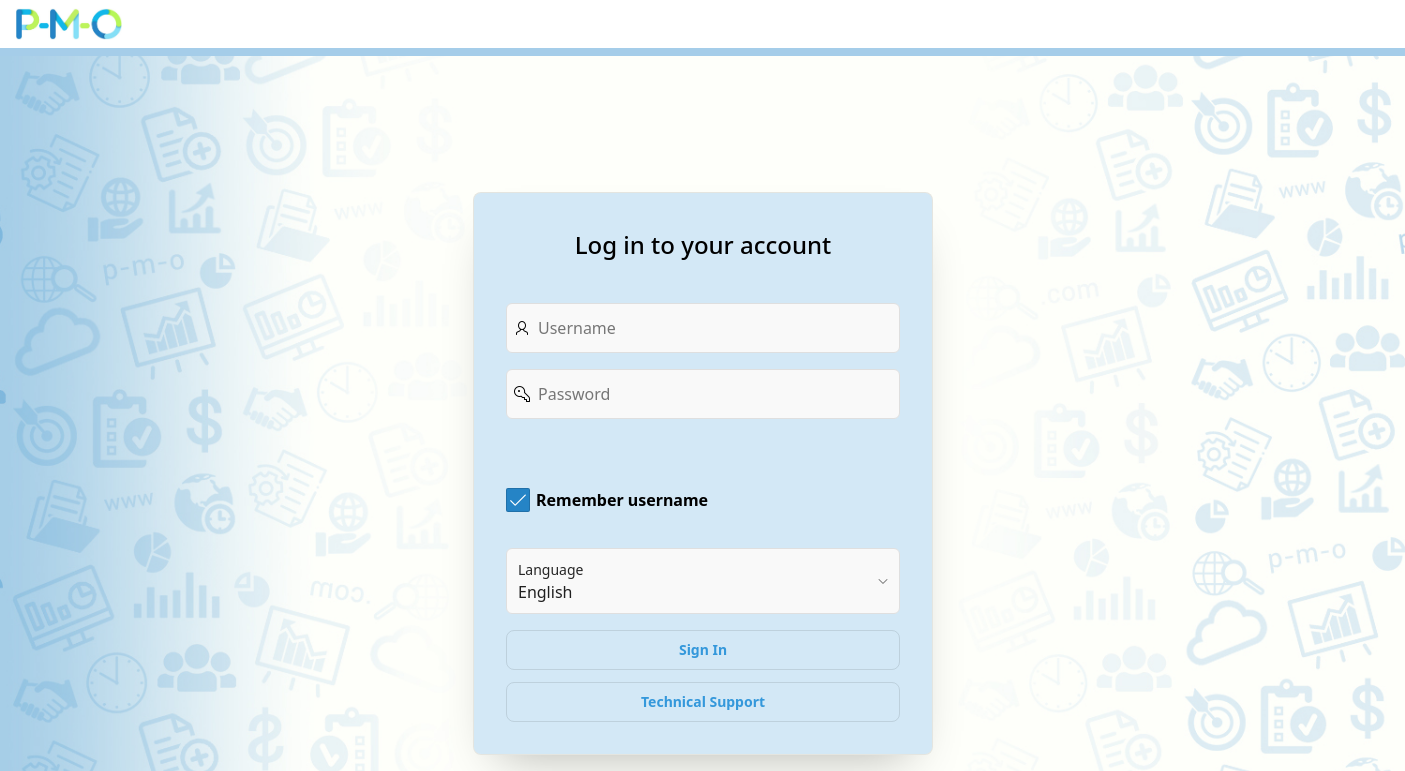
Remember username (622, 500)
